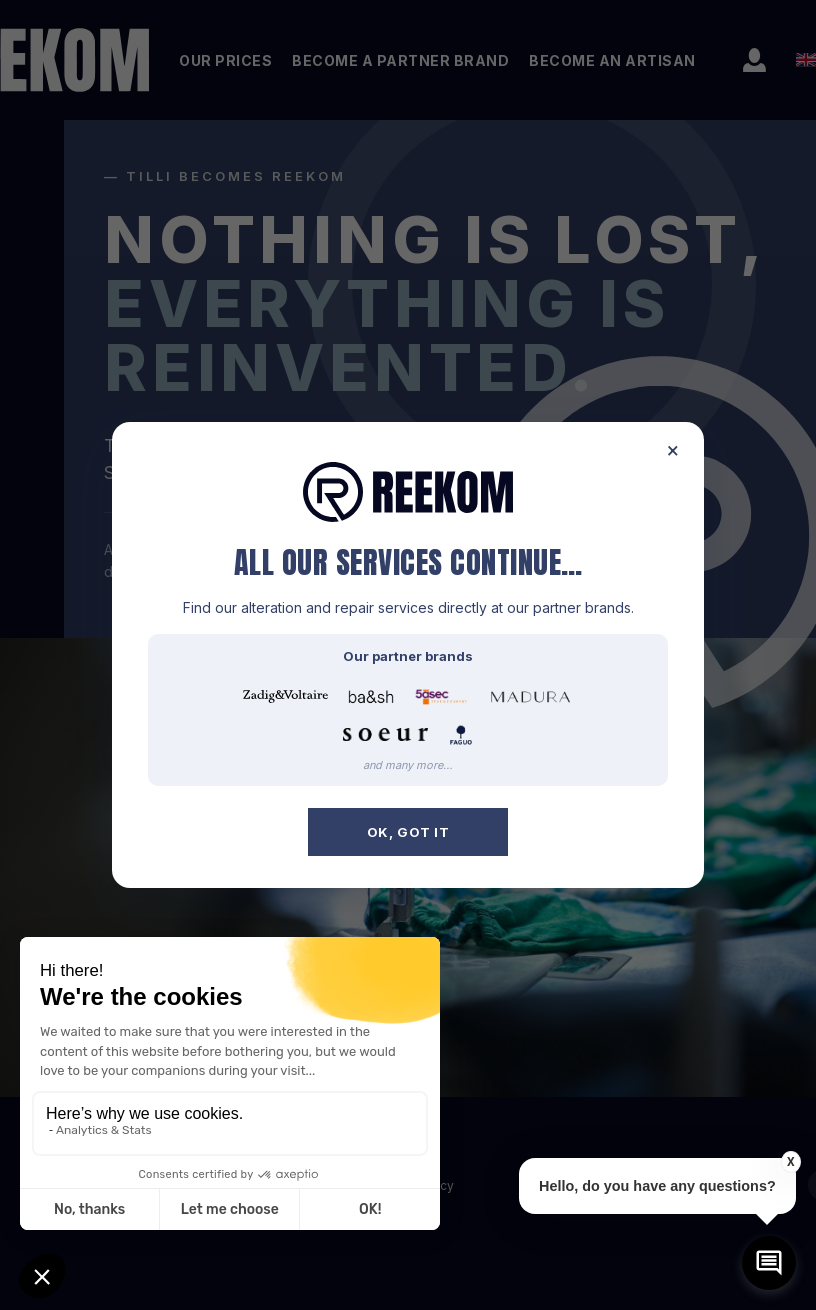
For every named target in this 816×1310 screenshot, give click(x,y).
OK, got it (408, 832)
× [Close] (673, 450)
